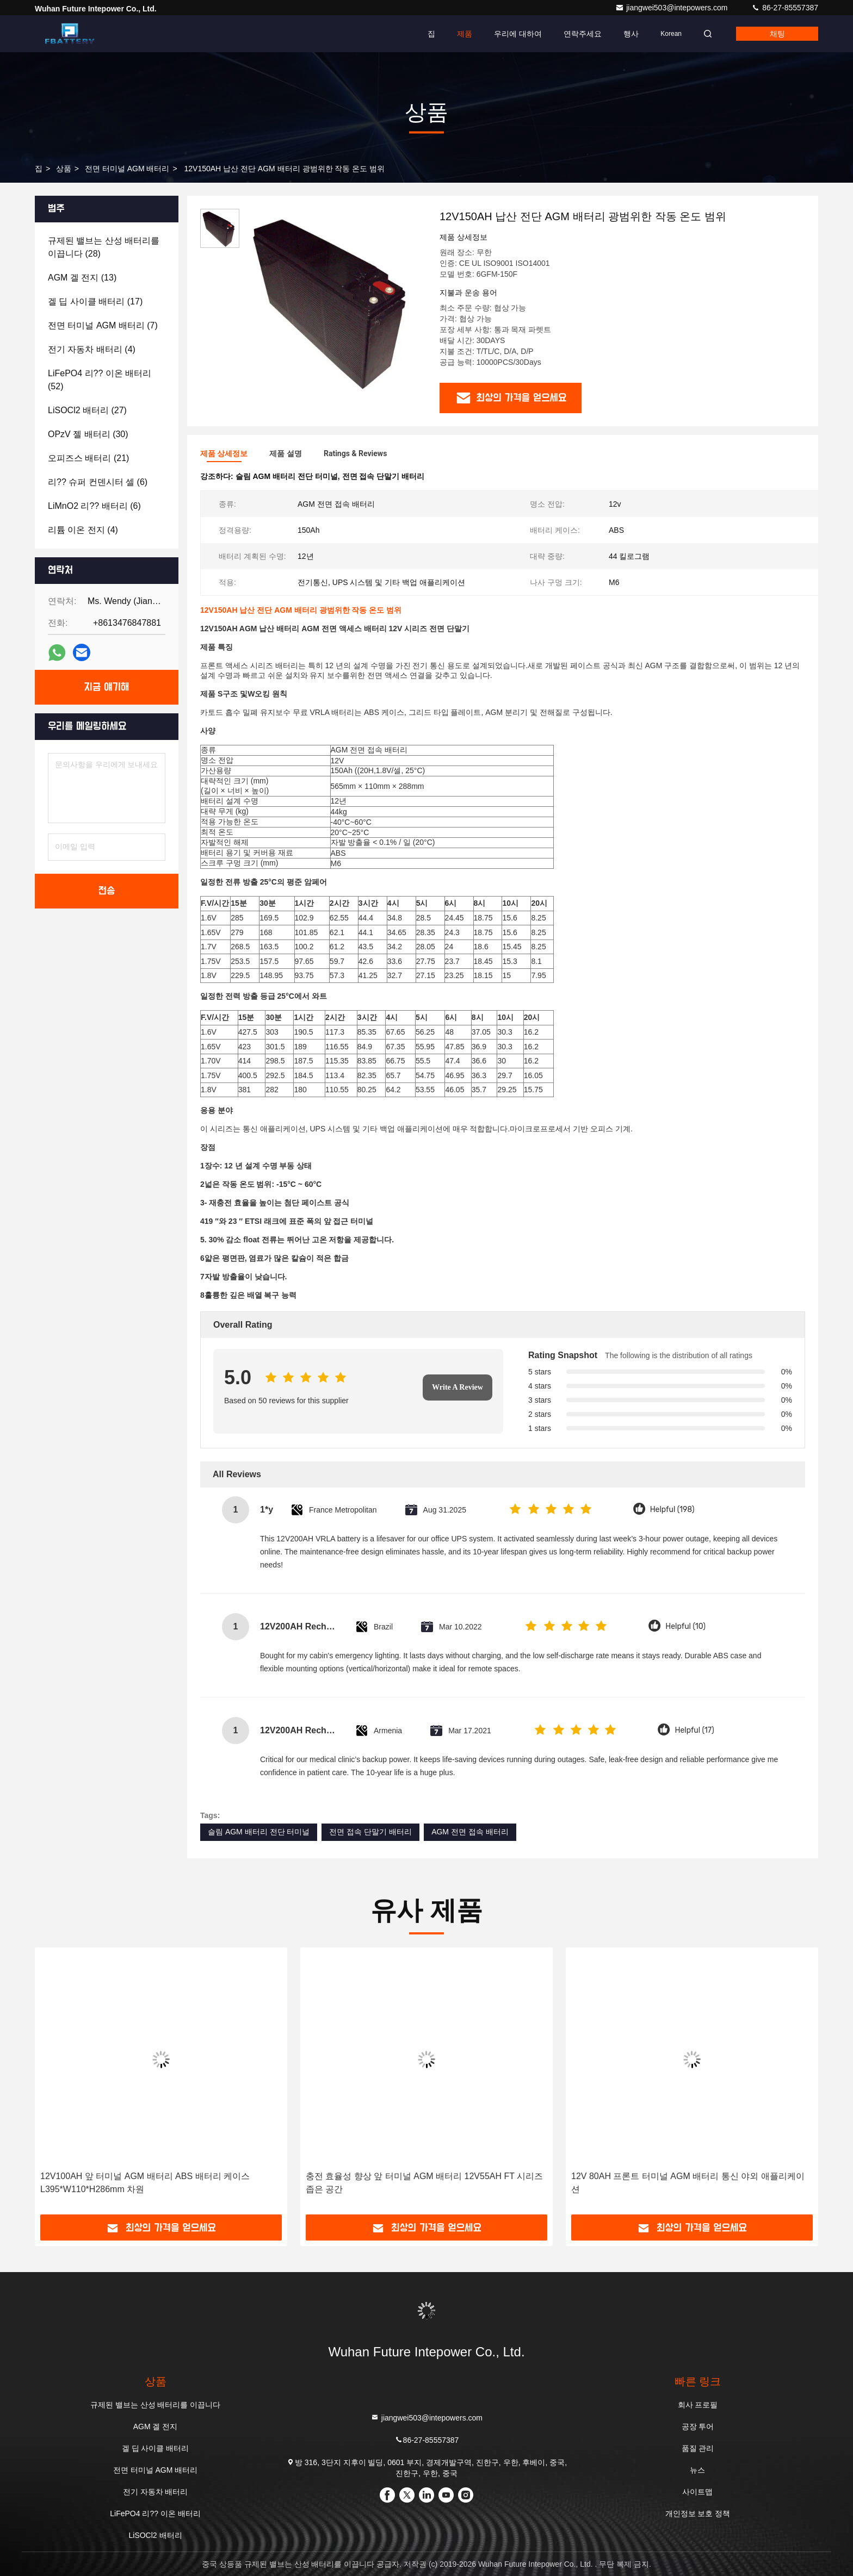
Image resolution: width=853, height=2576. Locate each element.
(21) (88, 458)
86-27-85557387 (784, 7)
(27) (87, 410)
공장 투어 (698, 2426)
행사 (631, 33)
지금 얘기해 (106, 687)
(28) (103, 247)
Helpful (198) (672, 1509)
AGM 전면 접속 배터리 (470, 1831)
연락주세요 (583, 33)
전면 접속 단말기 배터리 (370, 1831)
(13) (82, 277)
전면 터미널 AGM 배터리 (127, 168)
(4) (91, 349)
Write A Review (457, 1387)
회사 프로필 (698, 2404)
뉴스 (697, 2470)
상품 (63, 168)
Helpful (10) (685, 1626)
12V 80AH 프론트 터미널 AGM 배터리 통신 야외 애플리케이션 (688, 2182)
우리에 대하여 (518, 33)
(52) (99, 380)
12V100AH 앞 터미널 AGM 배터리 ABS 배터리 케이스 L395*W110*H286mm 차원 (145, 2182)
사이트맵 (697, 2491)
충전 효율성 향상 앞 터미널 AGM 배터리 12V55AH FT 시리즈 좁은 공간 (424, 2182)
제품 (464, 33)
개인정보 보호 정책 (698, 2513)
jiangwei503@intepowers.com (672, 7)
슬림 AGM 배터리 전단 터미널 (259, 1831)
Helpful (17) (694, 1730)
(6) (97, 482)
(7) (103, 325)
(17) (95, 301)
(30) (88, 434)
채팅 (777, 33)
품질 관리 (698, 2448)
